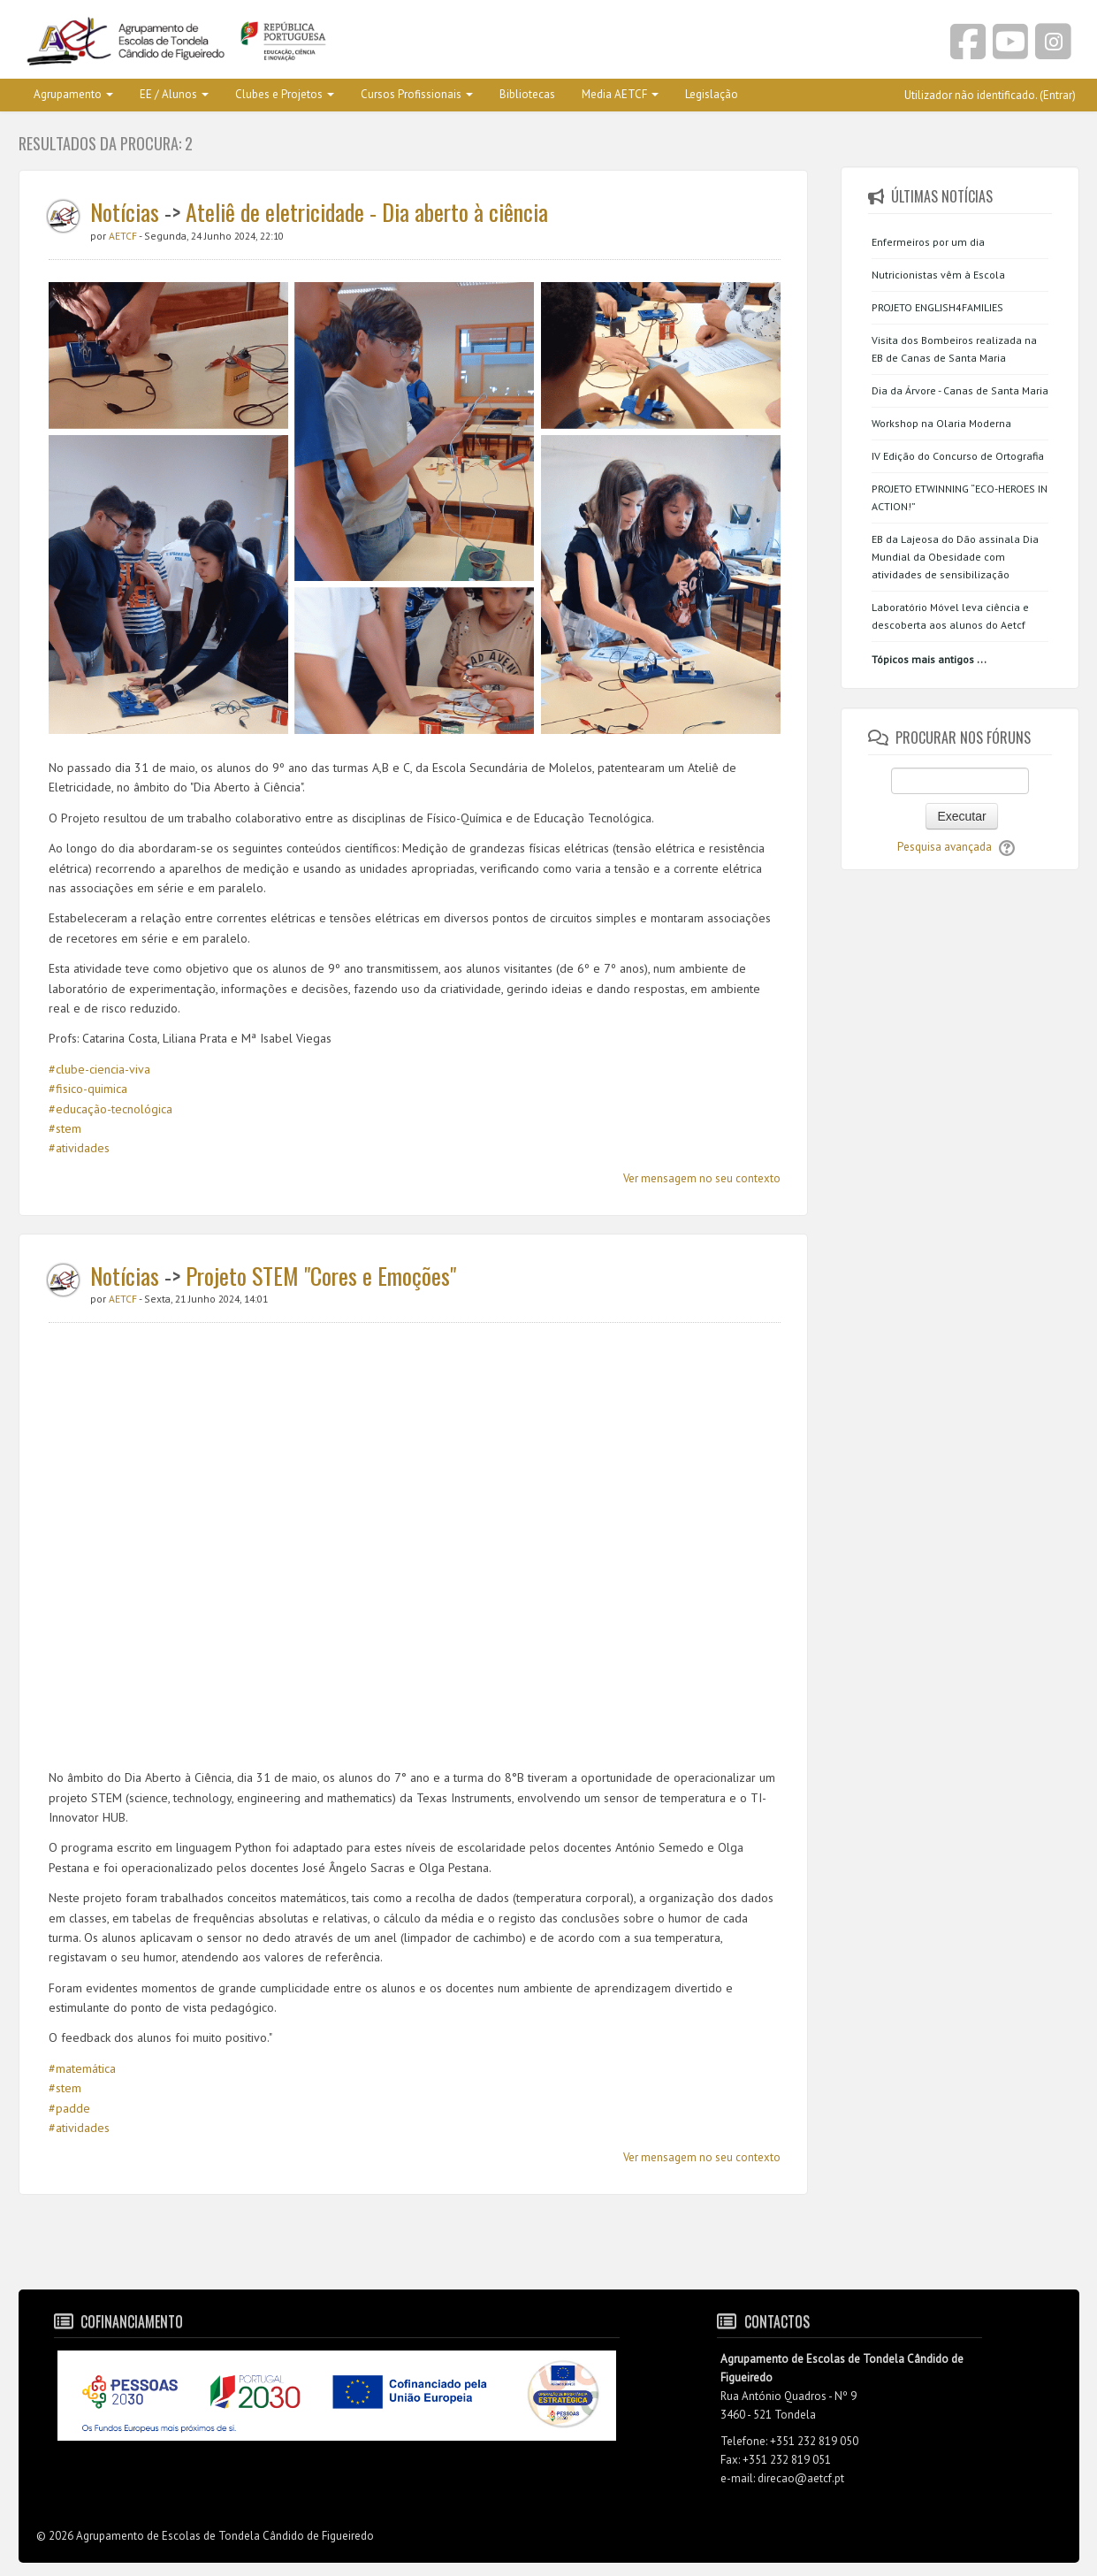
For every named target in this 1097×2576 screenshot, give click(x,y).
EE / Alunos (174, 94)
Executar (961, 816)
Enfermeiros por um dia (928, 241)
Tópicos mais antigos (923, 659)
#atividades (79, 1148)
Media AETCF (620, 94)
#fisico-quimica (88, 1089)
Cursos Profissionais (417, 94)
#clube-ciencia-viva (99, 1069)
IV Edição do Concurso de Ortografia (958, 455)
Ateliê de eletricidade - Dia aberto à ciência (367, 212)
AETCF (124, 235)
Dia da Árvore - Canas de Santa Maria (960, 390)
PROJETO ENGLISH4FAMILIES (937, 307)
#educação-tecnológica (110, 1109)
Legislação (711, 94)
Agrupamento (73, 94)
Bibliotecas (527, 94)
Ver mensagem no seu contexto (702, 1178)
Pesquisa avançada (944, 846)
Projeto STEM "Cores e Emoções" (321, 1275)
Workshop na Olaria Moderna (941, 423)
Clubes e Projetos (284, 94)
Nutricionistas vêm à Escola (938, 274)
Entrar (1057, 95)
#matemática (82, 2068)
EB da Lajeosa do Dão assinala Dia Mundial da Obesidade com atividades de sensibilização (955, 556)
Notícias (124, 212)
